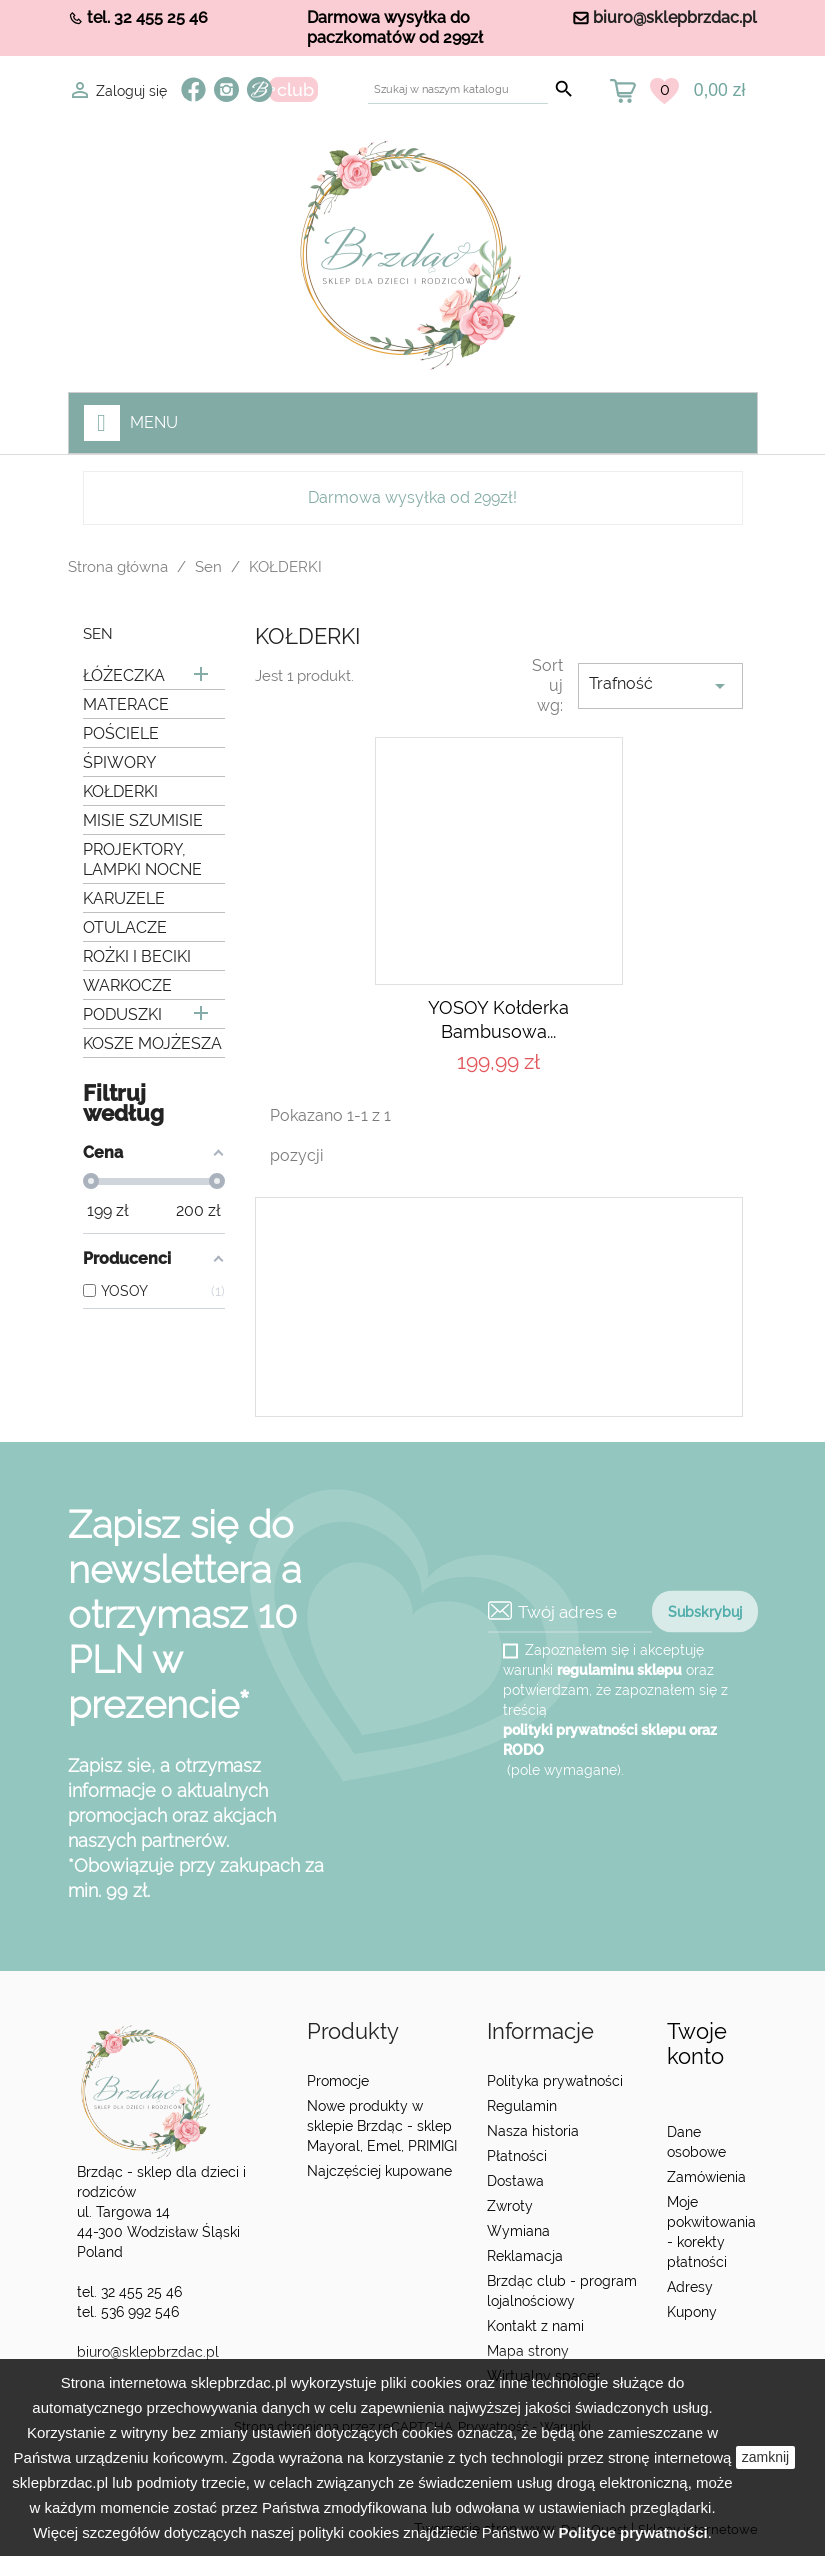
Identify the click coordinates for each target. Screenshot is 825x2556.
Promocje (338, 2081)
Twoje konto (697, 2043)
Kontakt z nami (535, 2326)
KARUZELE (124, 898)
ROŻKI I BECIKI (137, 956)
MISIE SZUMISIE (143, 820)
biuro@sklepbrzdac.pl (675, 17)
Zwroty (510, 2206)
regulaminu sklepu (619, 1670)
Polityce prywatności (632, 2532)
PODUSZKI (122, 1014)
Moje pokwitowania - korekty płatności (711, 2232)
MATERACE (126, 704)
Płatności (517, 2156)
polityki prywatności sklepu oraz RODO (610, 1740)
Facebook (193, 89)
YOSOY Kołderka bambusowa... (498, 1019)
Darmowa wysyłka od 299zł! (412, 497)
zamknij (765, 2457)
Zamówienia (706, 2177)
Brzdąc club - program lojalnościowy (562, 2291)
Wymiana (518, 2231)
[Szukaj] (458, 89)
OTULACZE (125, 927)
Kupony (692, 2312)
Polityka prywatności (555, 2081)
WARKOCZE (127, 985)
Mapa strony (528, 2351)
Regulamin (522, 2106)
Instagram (226, 89)
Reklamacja (525, 2256)
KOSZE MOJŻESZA (152, 1043)
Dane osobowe (696, 2142)
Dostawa (515, 2181)
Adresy (690, 2287)
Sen (98, 634)
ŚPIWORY (119, 762)
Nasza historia (533, 2131)
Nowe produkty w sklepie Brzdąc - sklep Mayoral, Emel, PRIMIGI (382, 2126)
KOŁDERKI (120, 791)
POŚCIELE (121, 733)
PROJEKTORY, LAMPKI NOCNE (142, 859)
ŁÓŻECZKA (124, 675)
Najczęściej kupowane (379, 2171)
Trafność (660, 686)
